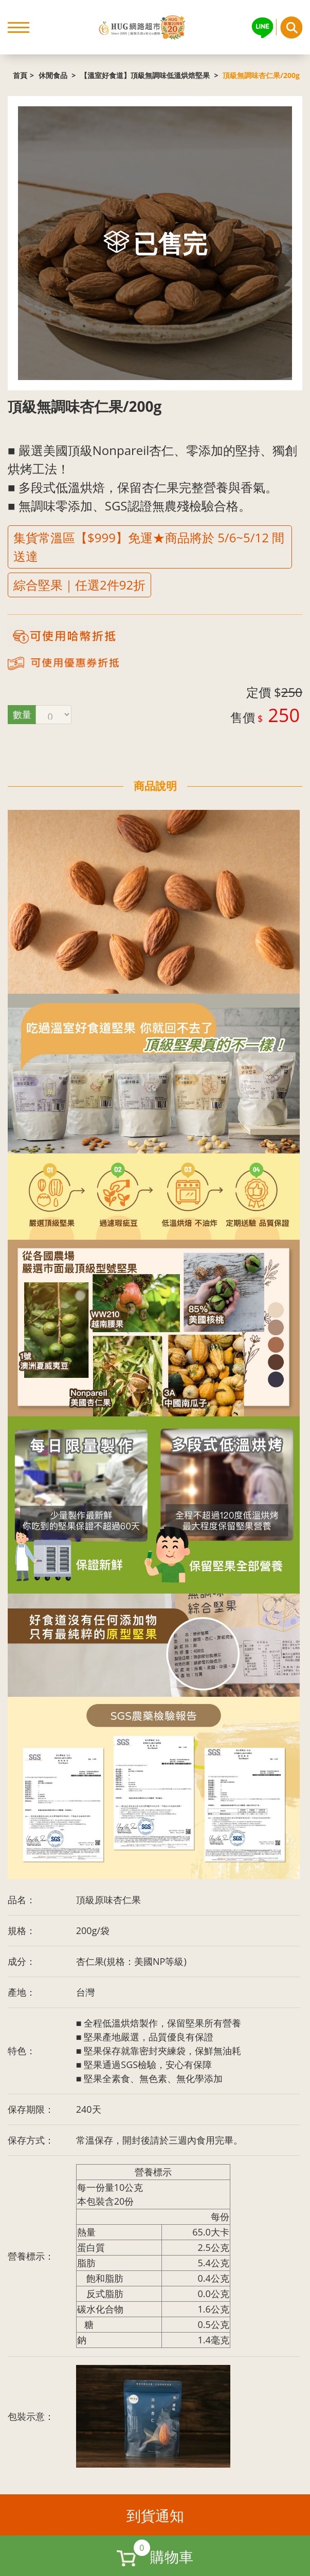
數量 (22, 714)
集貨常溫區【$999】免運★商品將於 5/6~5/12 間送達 (148, 546)
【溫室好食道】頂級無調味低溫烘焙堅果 (146, 75)
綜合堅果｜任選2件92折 (79, 584)
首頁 (20, 75)
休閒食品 (54, 75)
